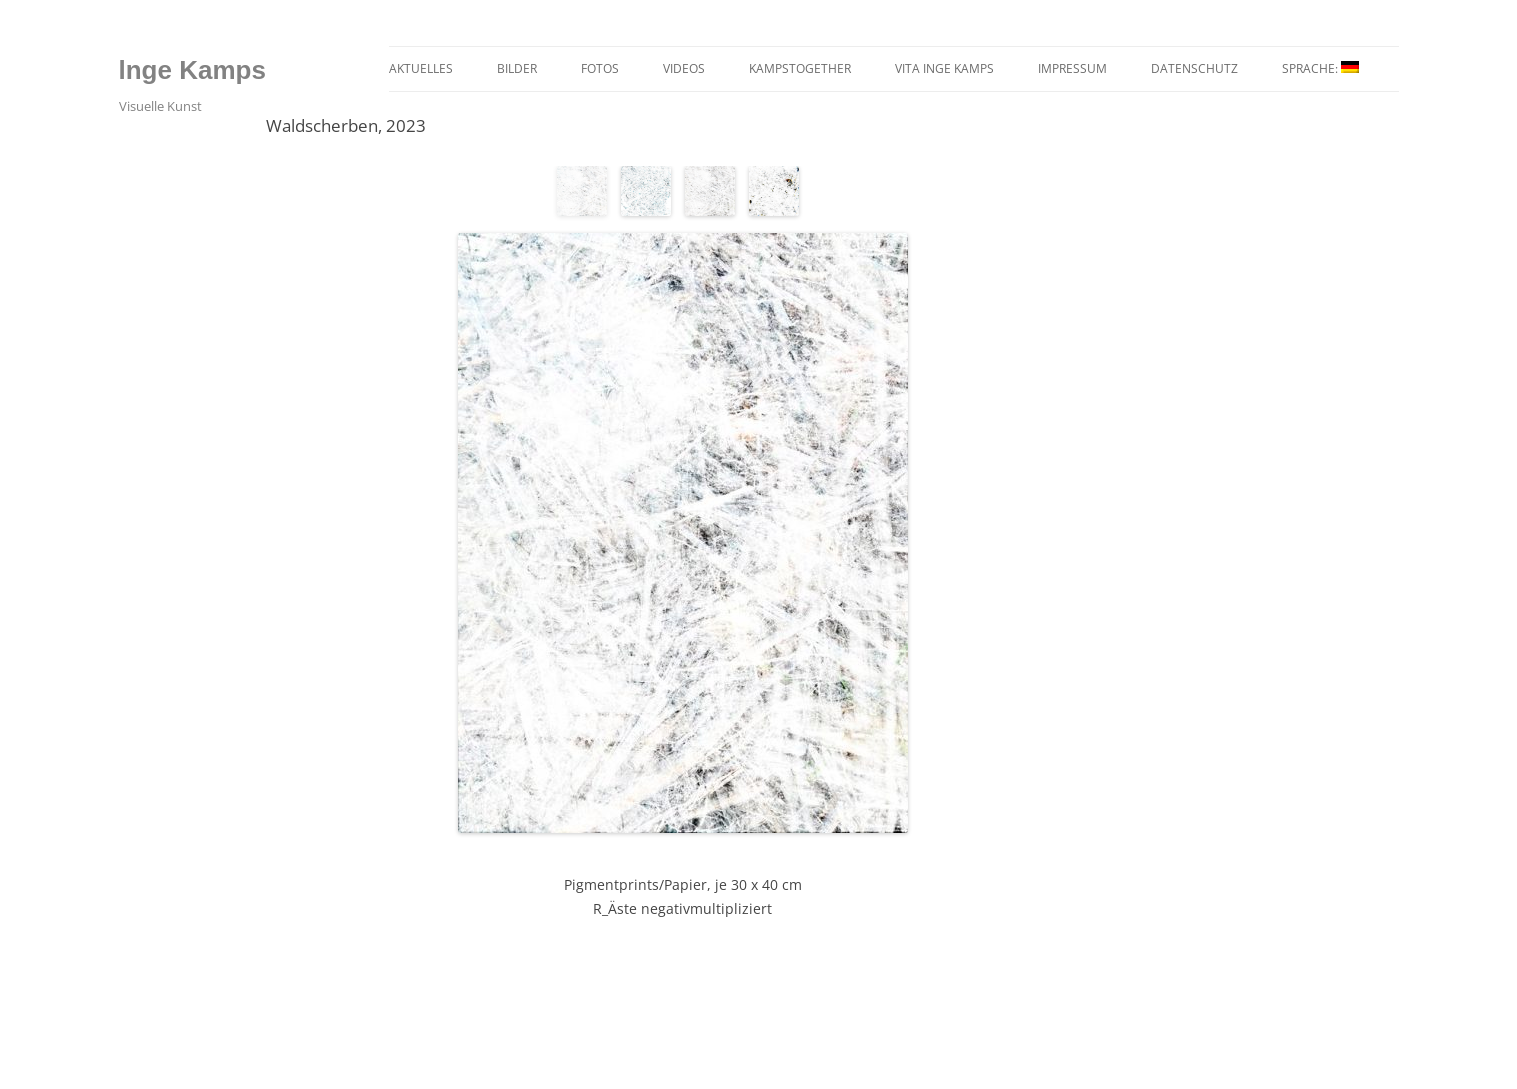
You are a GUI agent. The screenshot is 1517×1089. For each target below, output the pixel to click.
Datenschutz (1194, 68)
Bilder (517, 68)
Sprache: (1320, 68)
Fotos (600, 68)
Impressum (1072, 68)
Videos (684, 68)
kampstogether (800, 68)
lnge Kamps (192, 70)
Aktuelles (421, 68)
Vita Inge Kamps (944, 68)
